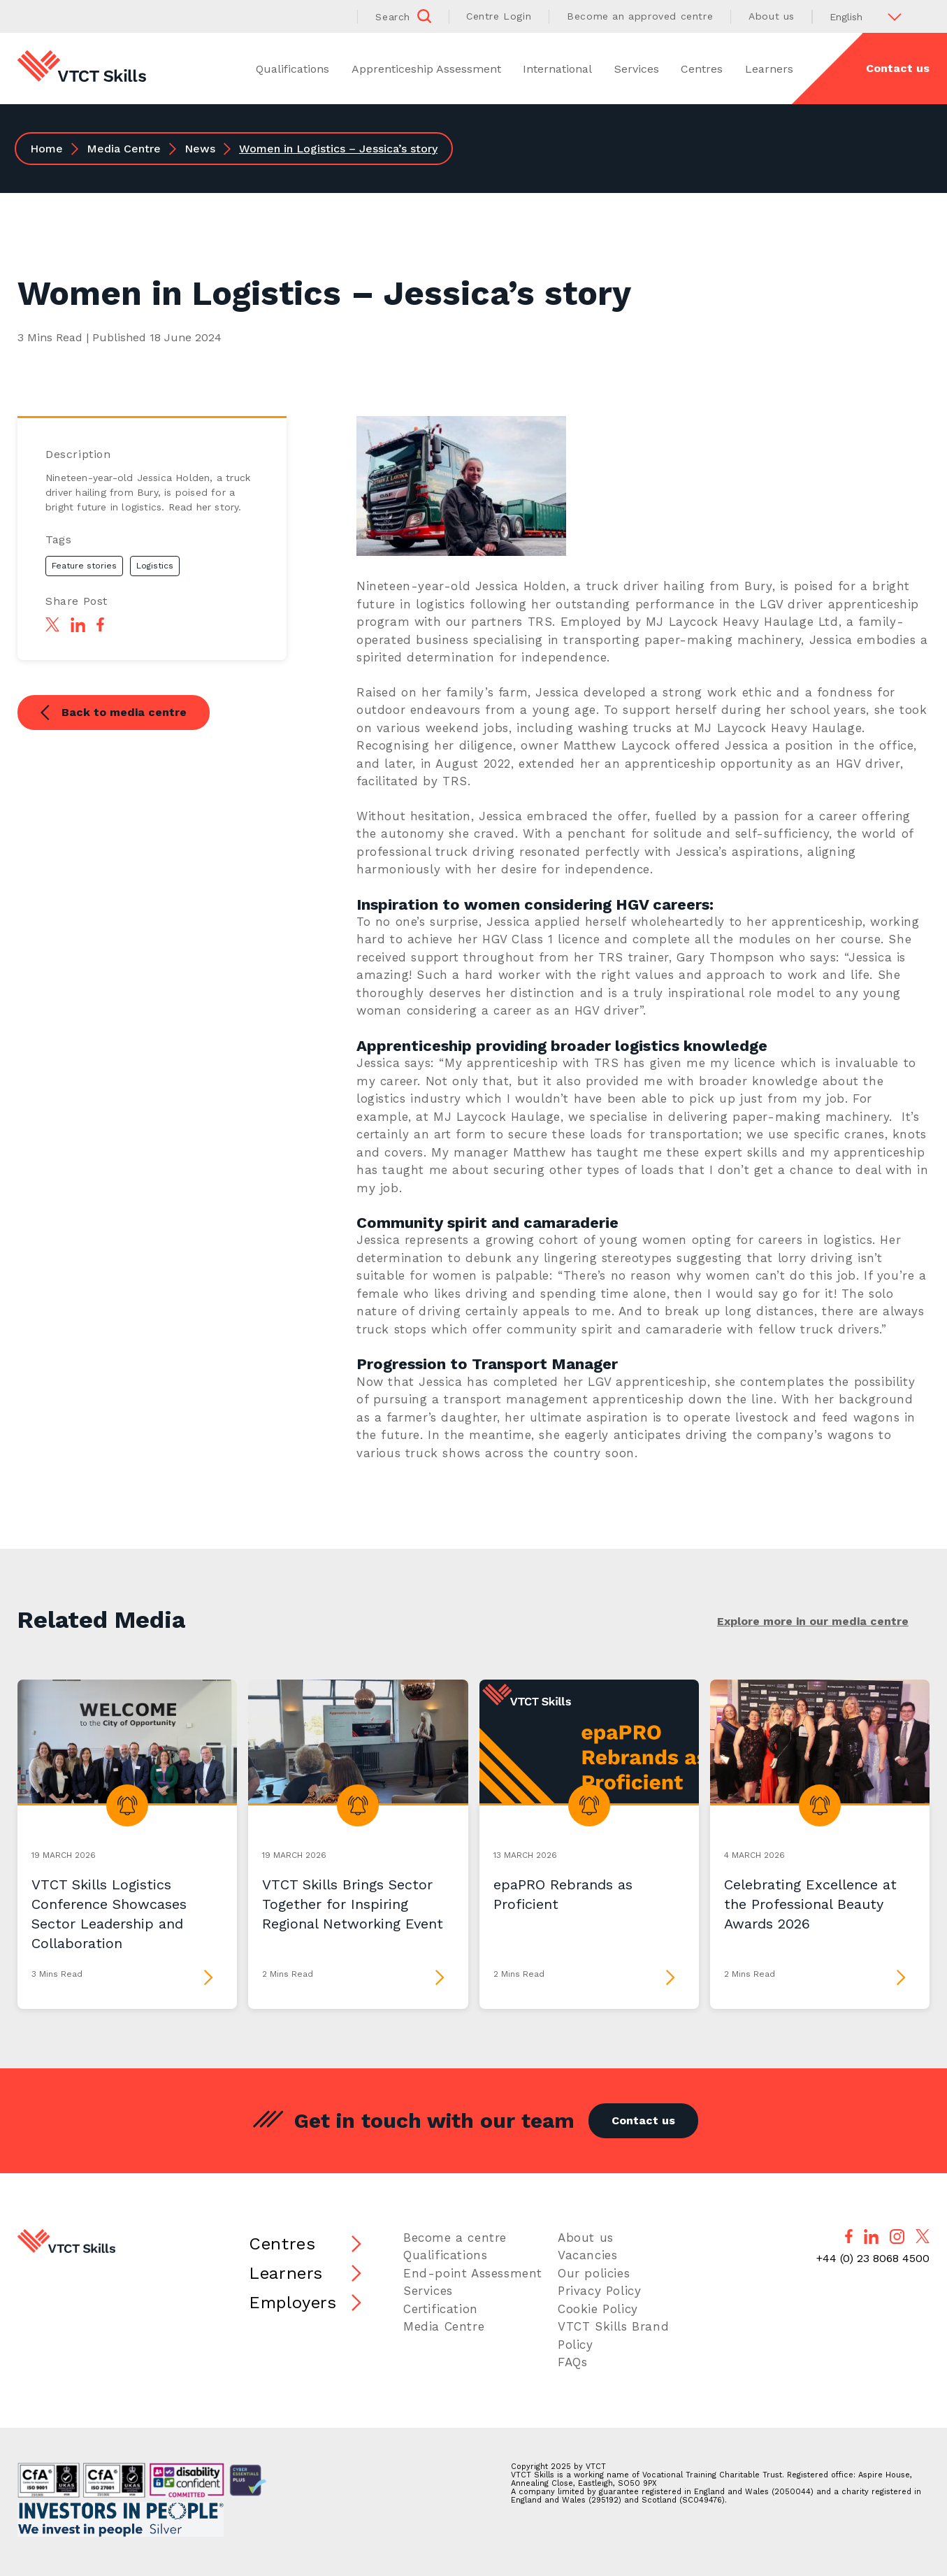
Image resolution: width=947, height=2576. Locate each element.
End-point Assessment (472, 2273)
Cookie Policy (598, 2309)
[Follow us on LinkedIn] (871, 2236)
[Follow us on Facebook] (849, 2236)
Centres (702, 69)
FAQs (572, 2362)
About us (772, 16)
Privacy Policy (599, 2291)
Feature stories (84, 566)
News (200, 148)
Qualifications (292, 69)
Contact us (898, 68)
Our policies (594, 2273)
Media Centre (124, 148)
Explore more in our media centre (813, 1621)
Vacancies (587, 2255)
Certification (440, 2309)
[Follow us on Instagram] (897, 2236)
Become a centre (455, 2238)
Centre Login (498, 16)
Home (46, 148)
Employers (292, 2302)
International (557, 69)
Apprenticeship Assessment (426, 69)
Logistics (154, 566)
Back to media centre (114, 713)
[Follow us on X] (923, 2236)
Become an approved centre (640, 16)
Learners (769, 69)
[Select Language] (871, 16)
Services (636, 69)
